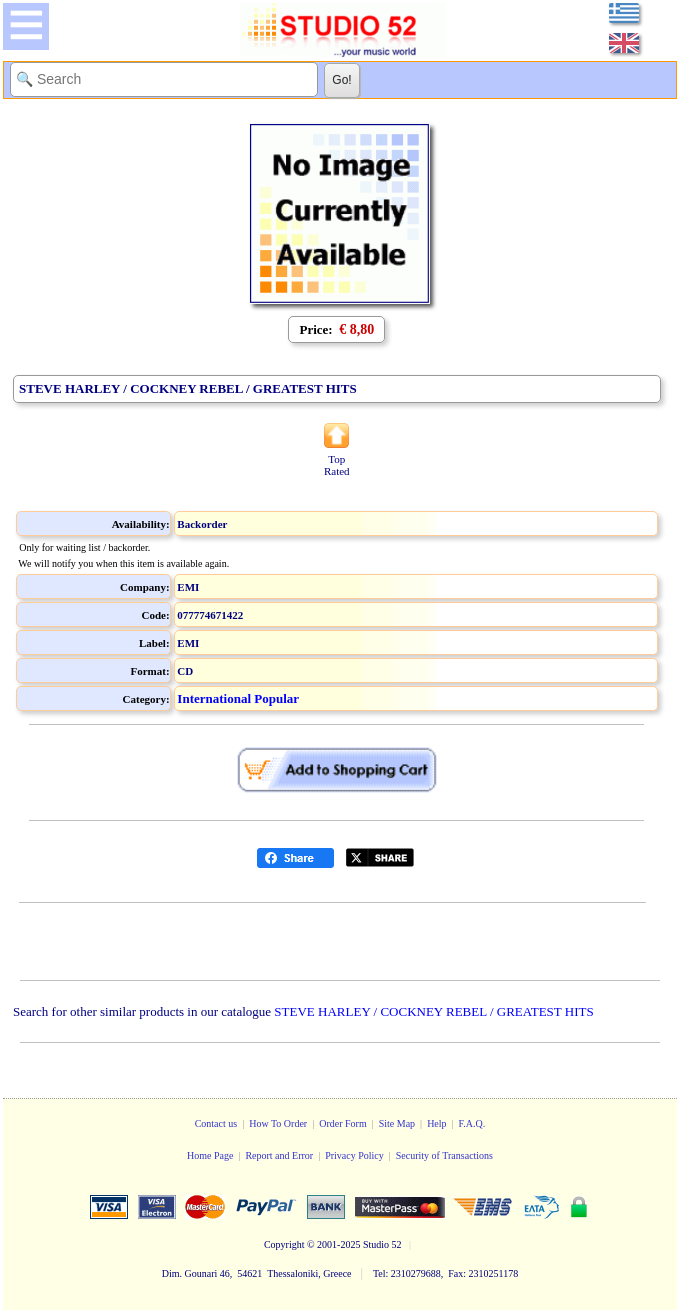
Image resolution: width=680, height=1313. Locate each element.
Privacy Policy (354, 1155)
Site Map (397, 1123)
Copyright (284, 1244)
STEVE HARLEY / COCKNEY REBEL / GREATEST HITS (433, 1011)
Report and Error (279, 1155)
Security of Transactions (444, 1155)
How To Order (278, 1123)
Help (436, 1123)
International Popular (238, 698)
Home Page (210, 1155)
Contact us (216, 1123)
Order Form (343, 1123)
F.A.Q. (472, 1123)
